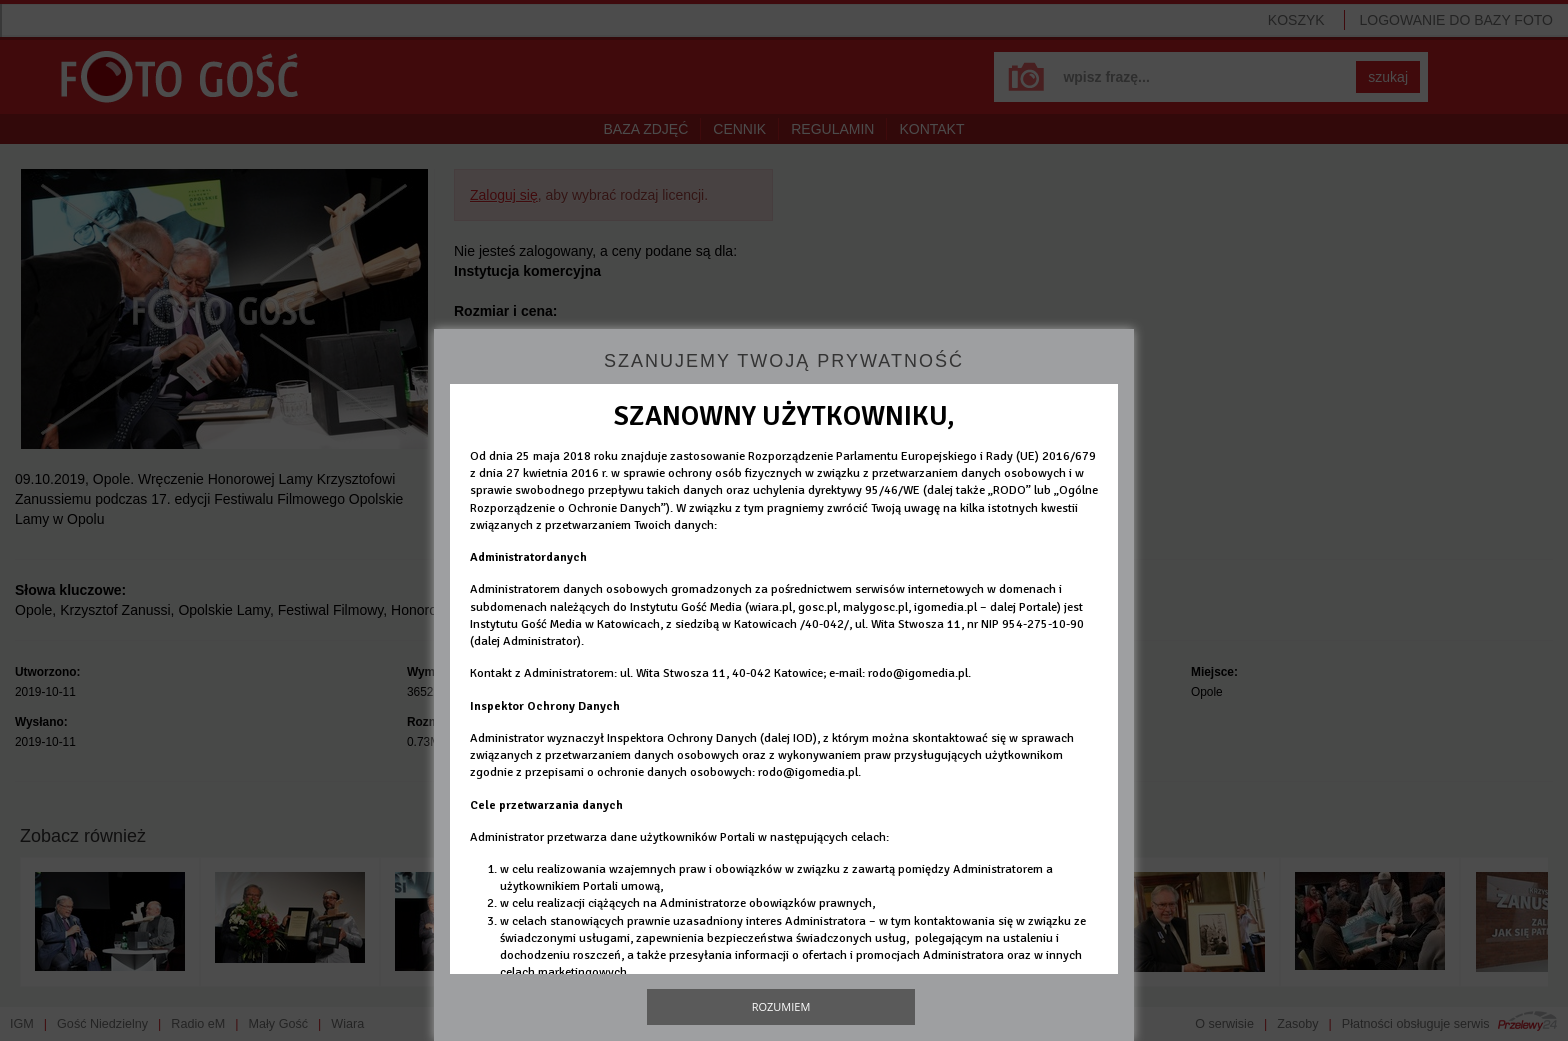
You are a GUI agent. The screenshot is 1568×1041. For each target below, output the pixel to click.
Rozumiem (781, 1006)
